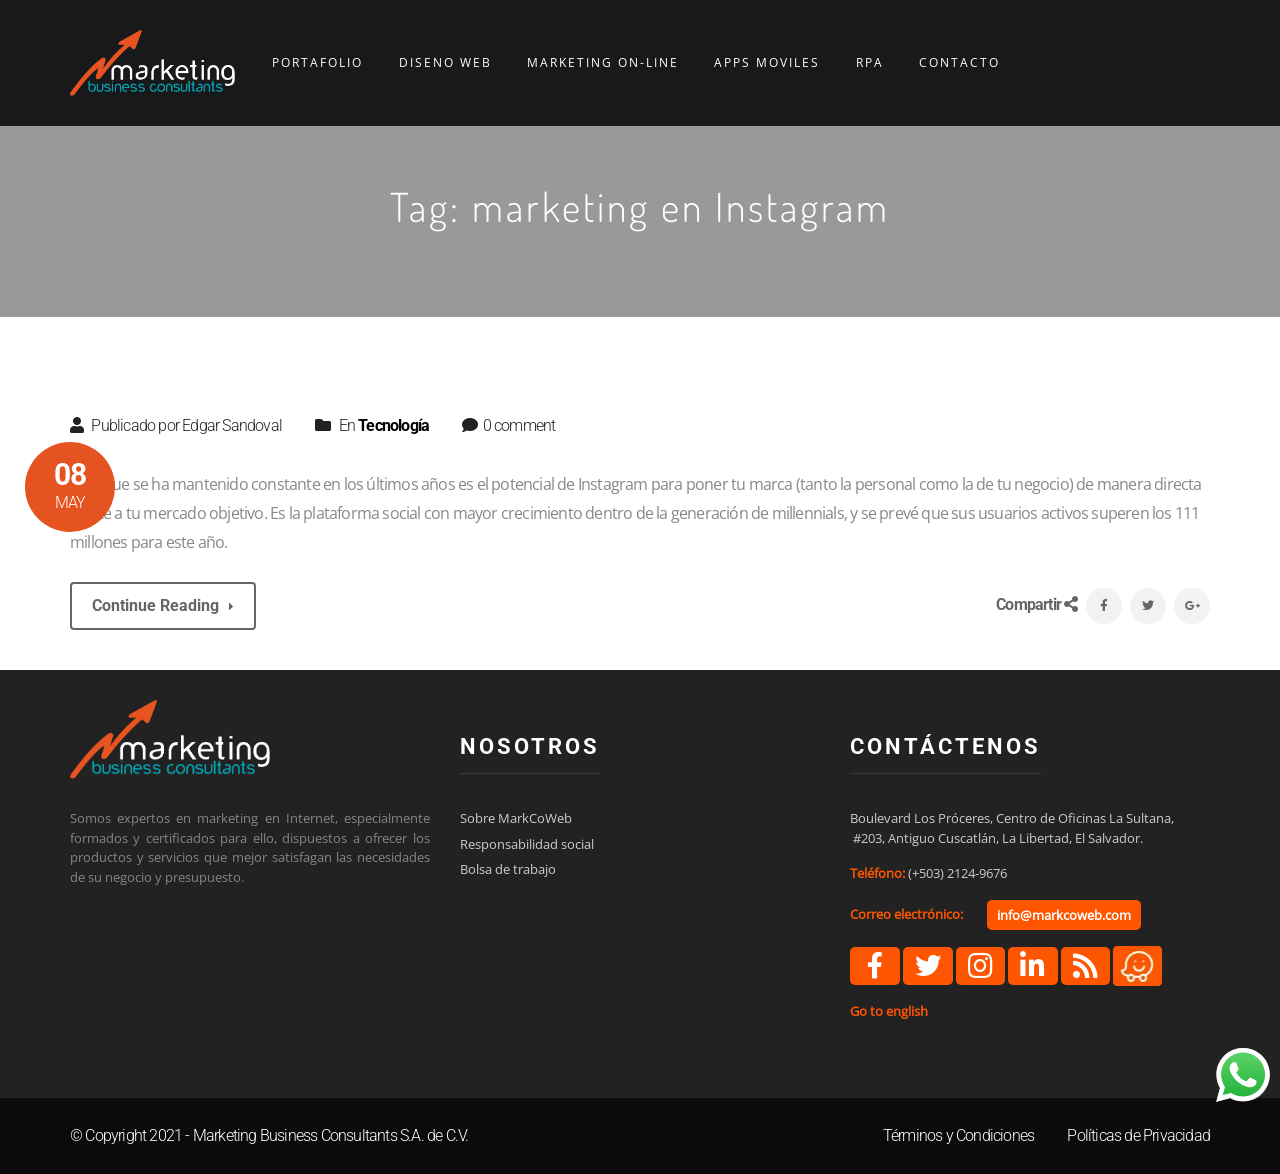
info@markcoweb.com (1064, 915)
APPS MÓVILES (767, 63)
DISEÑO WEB (445, 63)
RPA (870, 63)
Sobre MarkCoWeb (516, 818)
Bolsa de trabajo (508, 869)
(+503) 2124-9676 (957, 873)
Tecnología (393, 425)
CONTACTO (959, 63)
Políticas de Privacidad (1138, 1135)
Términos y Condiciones (958, 1135)
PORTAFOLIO (317, 63)
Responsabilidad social (527, 844)
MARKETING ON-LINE (603, 63)
